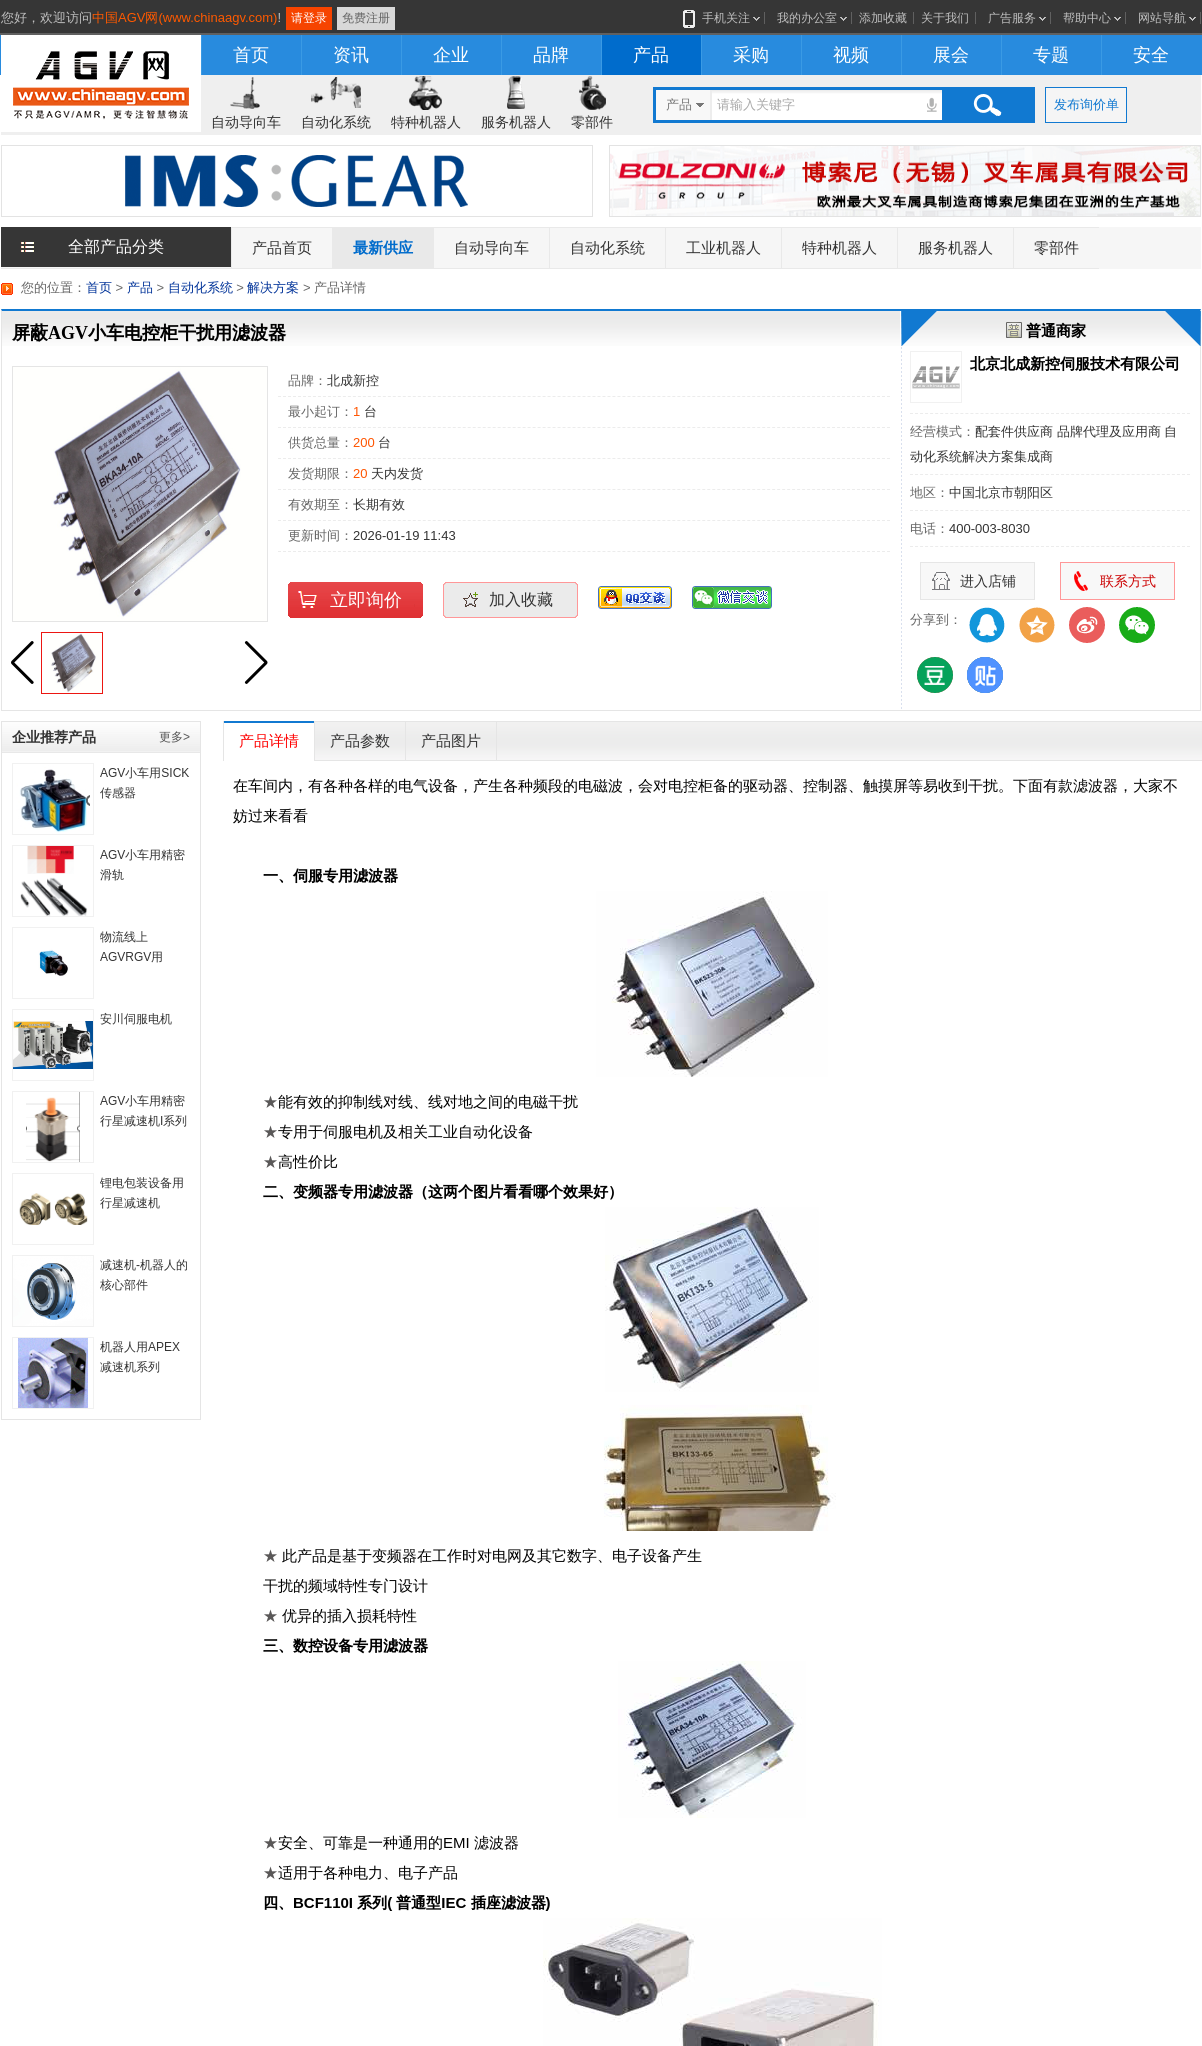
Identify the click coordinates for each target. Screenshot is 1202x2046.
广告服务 (1012, 18)
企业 (451, 55)
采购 (751, 55)
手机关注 (722, 18)
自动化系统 (336, 122)
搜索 (987, 105)
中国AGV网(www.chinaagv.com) (184, 17)
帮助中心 (1087, 18)
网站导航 (1162, 18)
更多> (174, 737)
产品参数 (360, 740)
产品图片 (451, 740)
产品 (651, 55)
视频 (851, 55)
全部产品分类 (116, 246)
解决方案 (273, 287)
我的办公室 (807, 18)
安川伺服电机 (136, 1019)
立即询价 (366, 600)
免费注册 (366, 18)
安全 (1151, 55)
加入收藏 (521, 599)
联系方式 (1128, 581)
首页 (251, 55)
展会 (951, 55)
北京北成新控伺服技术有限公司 (1075, 363)
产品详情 (269, 740)
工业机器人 (723, 247)
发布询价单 (1086, 104)
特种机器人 (426, 122)
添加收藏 (883, 18)
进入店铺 (988, 581)
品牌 (551, 55)
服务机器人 (516, 122)
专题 (1051, 55)
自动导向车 (246, 122)
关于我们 (945, 18)
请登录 (309, 18)
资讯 (351, 55)
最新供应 (383, 247)
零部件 (592, 122)
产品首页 (282, 247)
